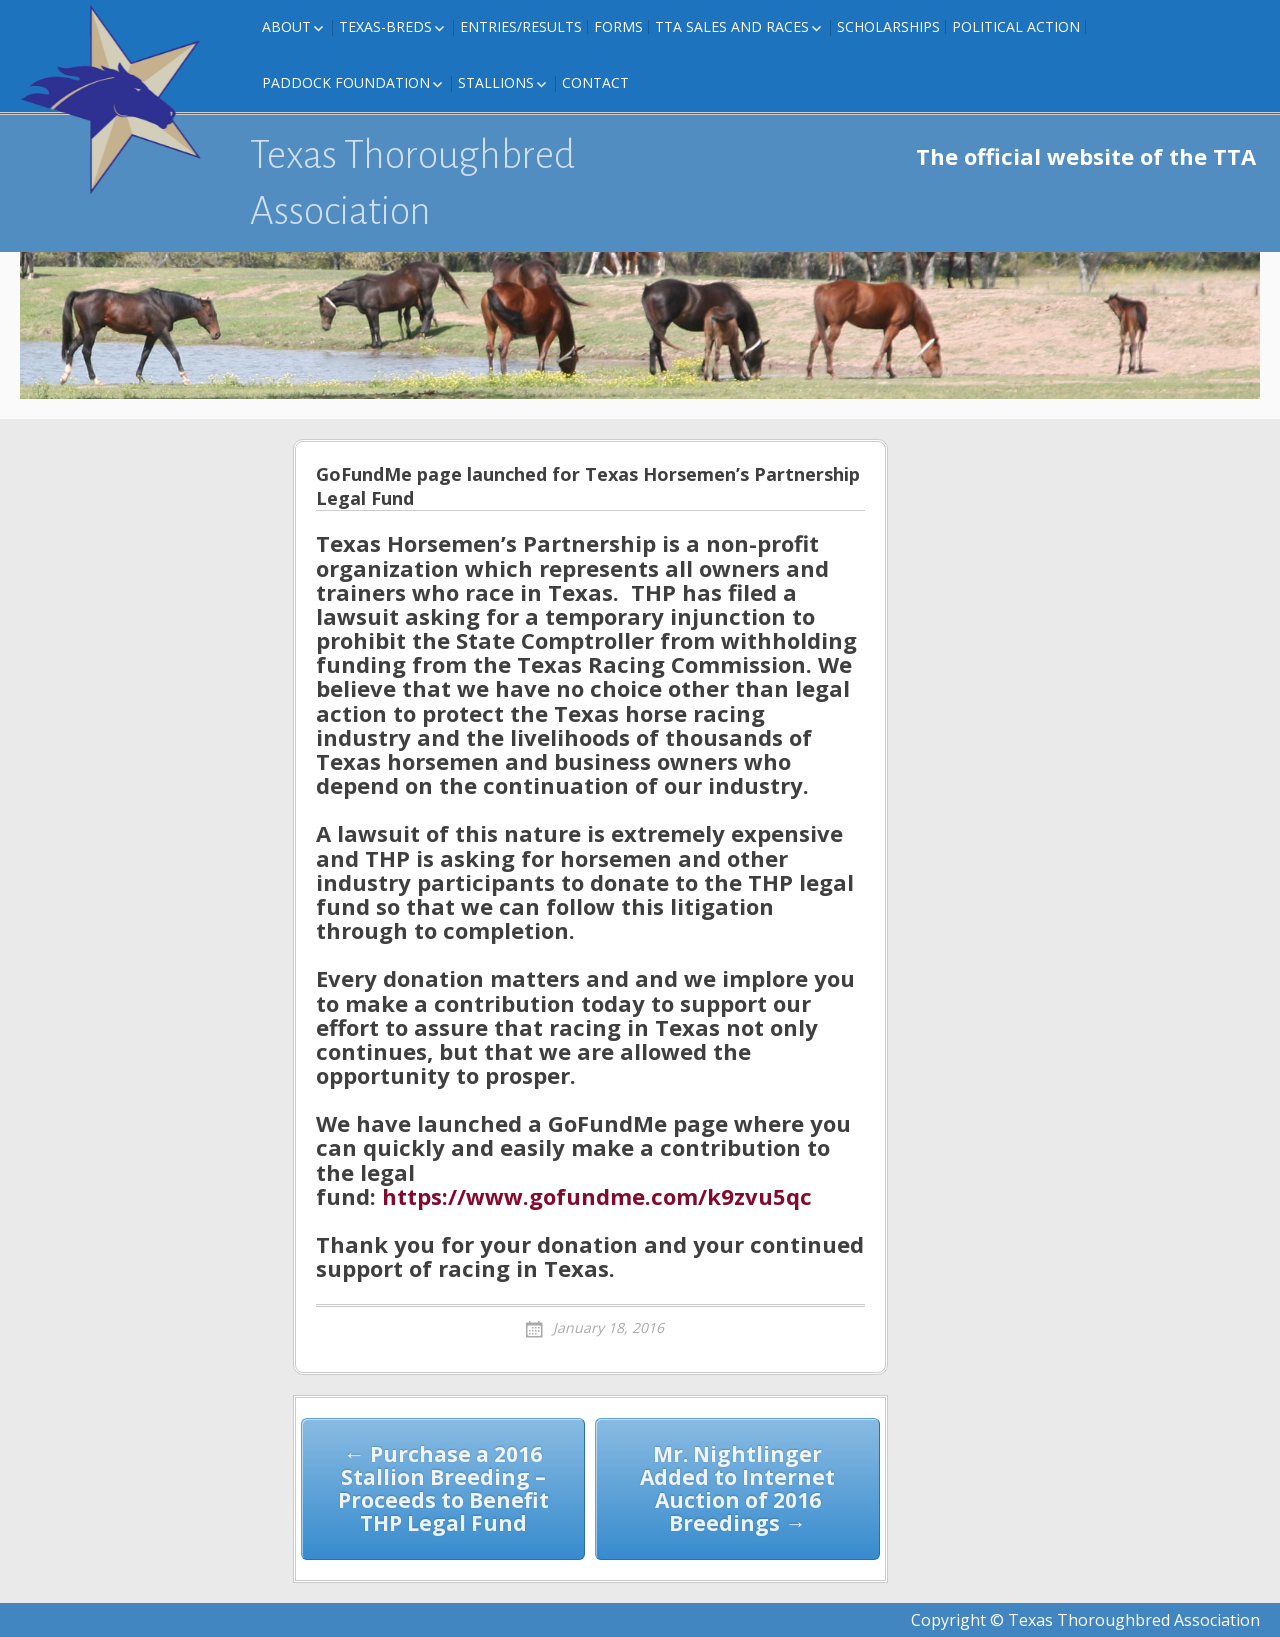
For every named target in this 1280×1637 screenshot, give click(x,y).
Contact (595, 82)
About (286, 26)
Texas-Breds (385, 26)
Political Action (1016, 26)
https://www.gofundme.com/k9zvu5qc (597, 1196)
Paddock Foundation (346, 82)
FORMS (618, 26)
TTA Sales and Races (732, 26)
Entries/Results (521, 26)
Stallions (496, 82)
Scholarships (888, 26)
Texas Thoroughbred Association (412, 183)
